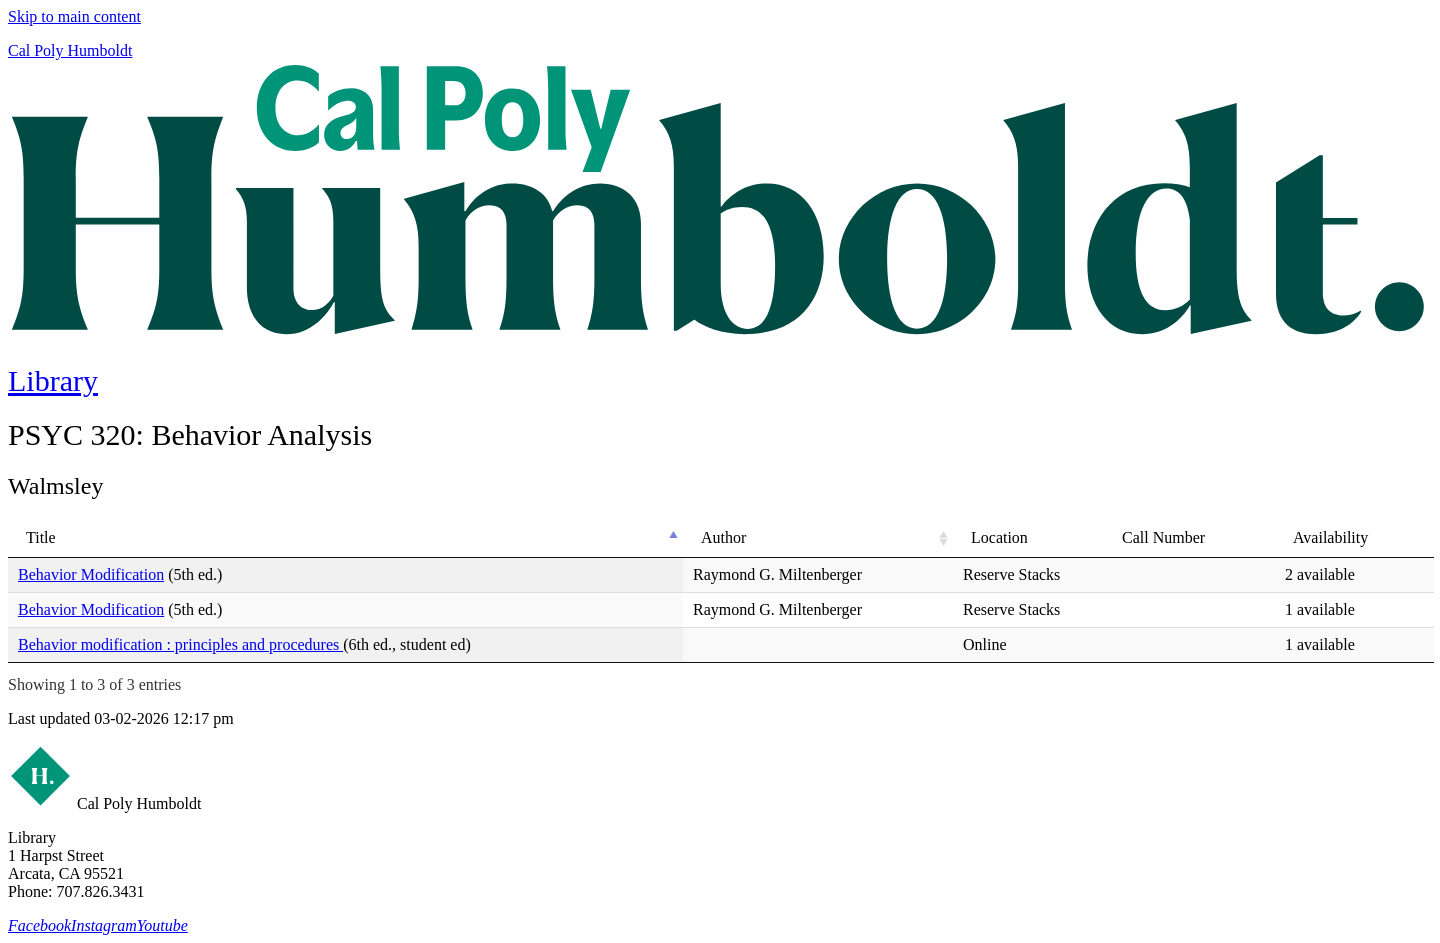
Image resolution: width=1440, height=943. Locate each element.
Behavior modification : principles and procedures (180, 644)
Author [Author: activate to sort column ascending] (723, 537)
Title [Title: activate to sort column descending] (41, 537)
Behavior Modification (91, 574)
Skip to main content (74, 16)
